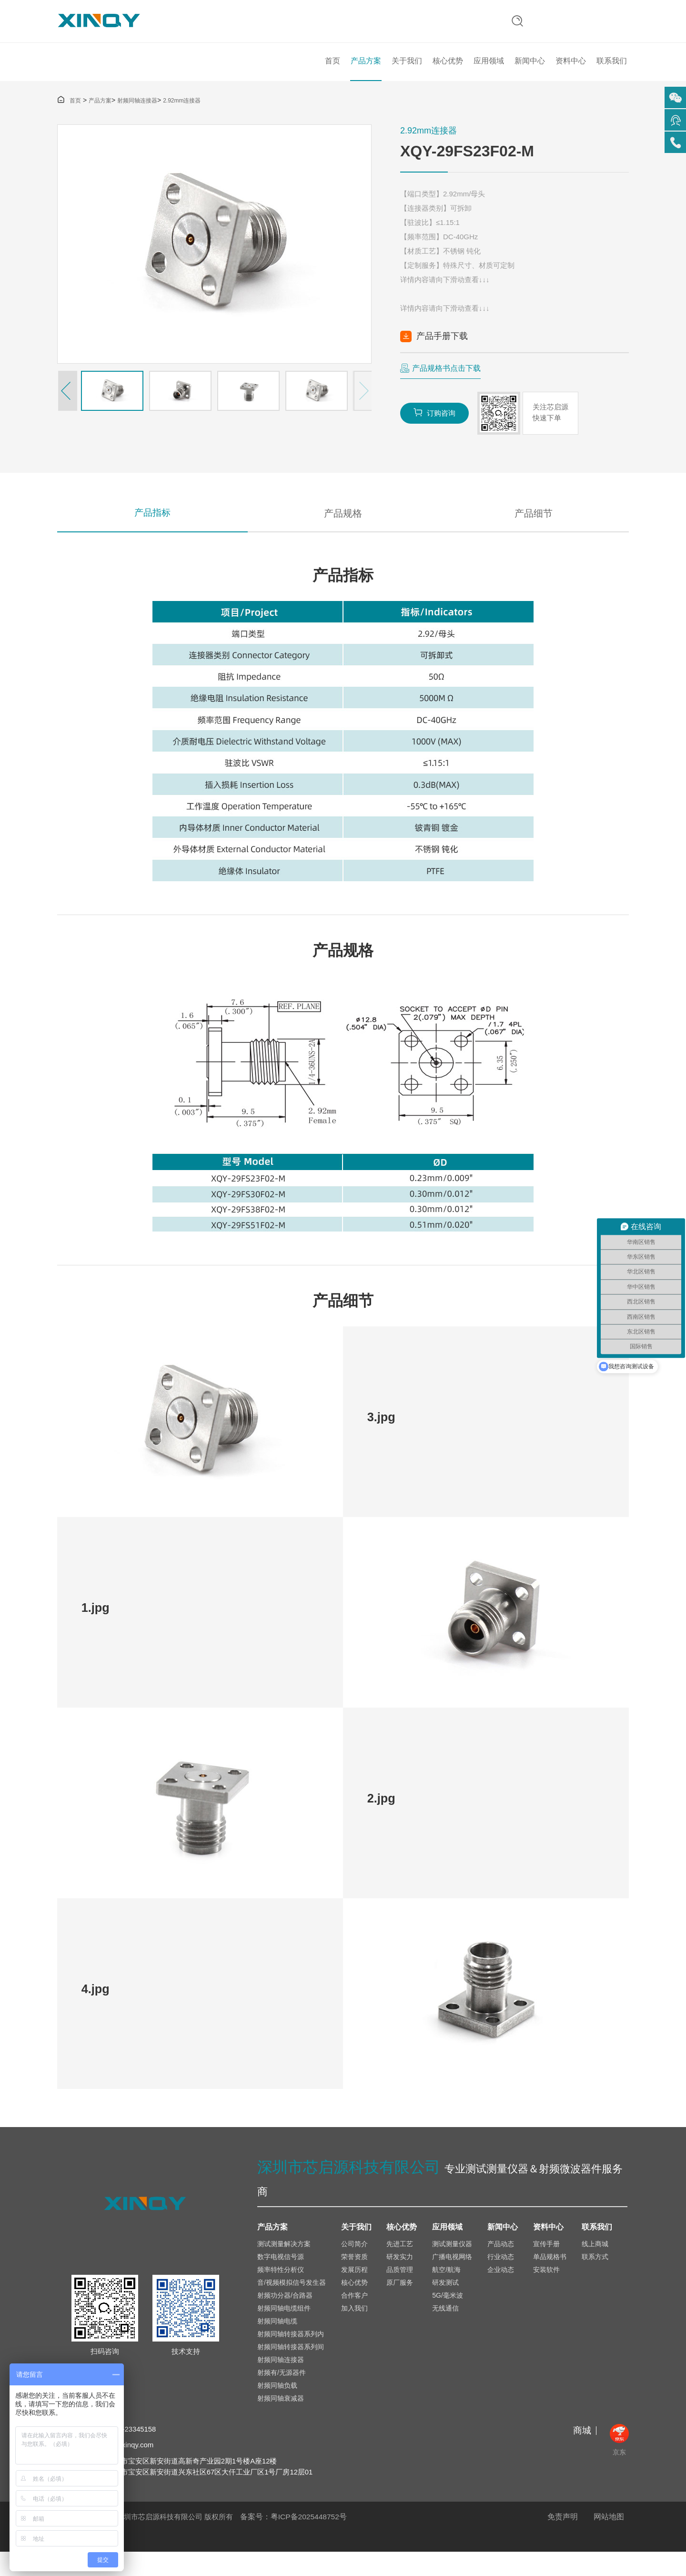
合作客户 (354, 2318)
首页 (332, 71)
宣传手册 (546, 2267)
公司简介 (354, 2267)
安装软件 (546, 2292)
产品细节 (533, 528)
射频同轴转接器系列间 (290, 2369)
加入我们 (354, 2331)
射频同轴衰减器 (280, 2421)
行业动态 (500, 2279)
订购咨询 (435, 427)
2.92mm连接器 (182, 114)
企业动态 (500, 2292)
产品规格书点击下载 (446, 381)
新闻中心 (529, 71)
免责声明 (562, 2541)
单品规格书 (549, 2279)
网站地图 (609, 2541)
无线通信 (445, 2331)
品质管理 (399, 2292)
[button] (66, 404)
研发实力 (399, 2279)
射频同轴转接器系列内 (290, 2357)
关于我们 (407, 71)
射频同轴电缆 (277, 2344)
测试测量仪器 (452, 2267)
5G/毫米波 (447, 2318)
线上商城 (595, 2267)
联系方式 (595, 2279)
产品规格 (343, 528)
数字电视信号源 (280, 2279)
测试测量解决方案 (284, 2267)
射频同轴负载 (277, 2408)
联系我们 (611, 71)
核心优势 (448, 71)
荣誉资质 (354, 2279)
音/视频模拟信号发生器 (291, 2305)
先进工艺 (399, 2267)
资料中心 (570, 71)
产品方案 (366, 71)
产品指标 (152, 528)
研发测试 (445, 2305)
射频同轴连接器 (137, 114)
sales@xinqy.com (127, 2468)
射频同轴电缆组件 (284, 2331)
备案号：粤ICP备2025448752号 (294, 2541)
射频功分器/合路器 (285, 2318)
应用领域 (489, 71)
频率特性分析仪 (280, 2292)
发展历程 (354, 2292)
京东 (619, 2463)
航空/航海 (446, 2292)
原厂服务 (399, 2305)
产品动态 (500, 2267)
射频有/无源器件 (281, 2395)
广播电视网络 (452, 2279)
